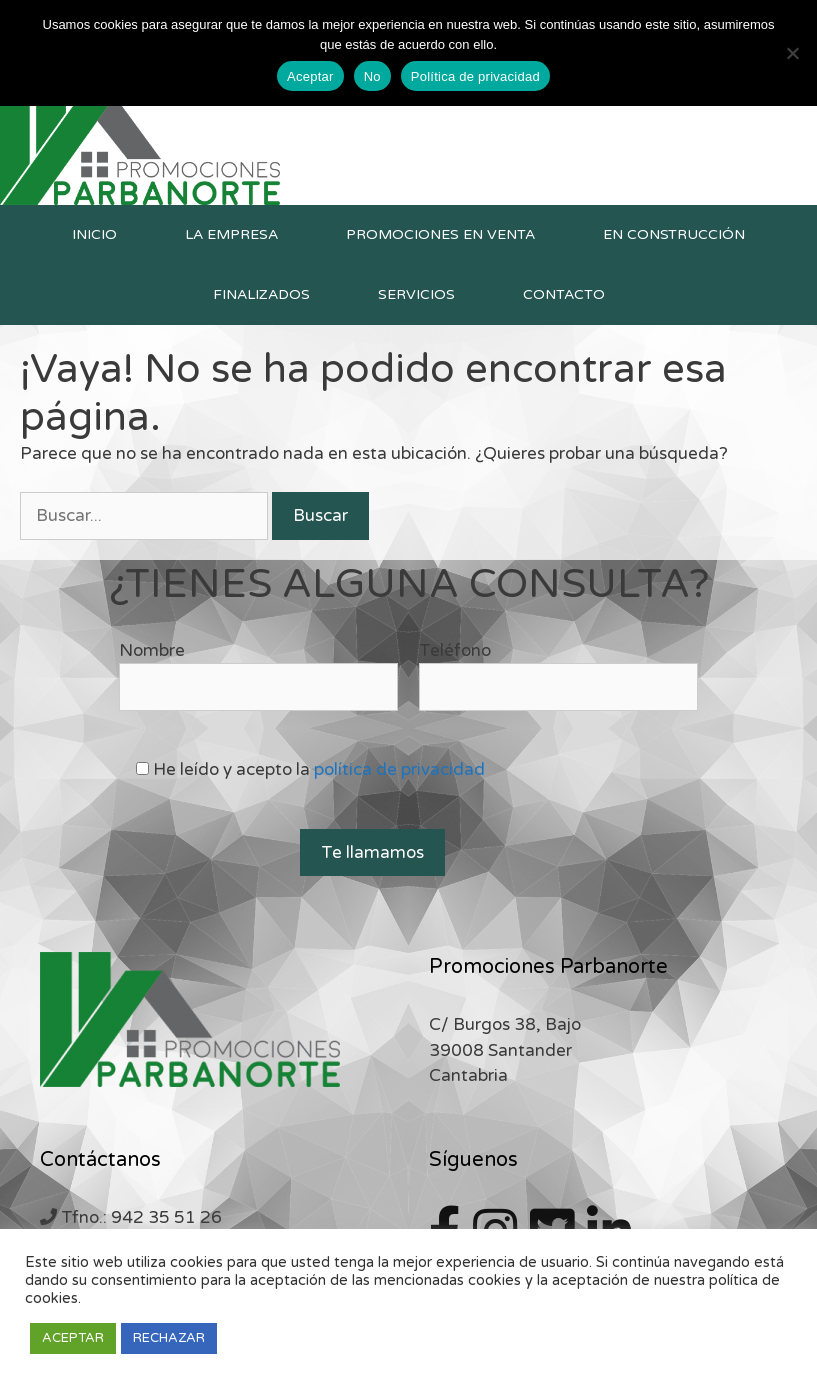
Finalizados (261, 294)
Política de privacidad (475, 76)
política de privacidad (399, 769)
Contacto (564, 294)
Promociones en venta (440, 234)
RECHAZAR (169, 1338)
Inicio (94, 234)
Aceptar (310, 76)
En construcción (674, 234)
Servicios (416, 294)
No (372, 76)
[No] (792, 53)
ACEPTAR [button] (73, 1338)
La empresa (231, 234)
